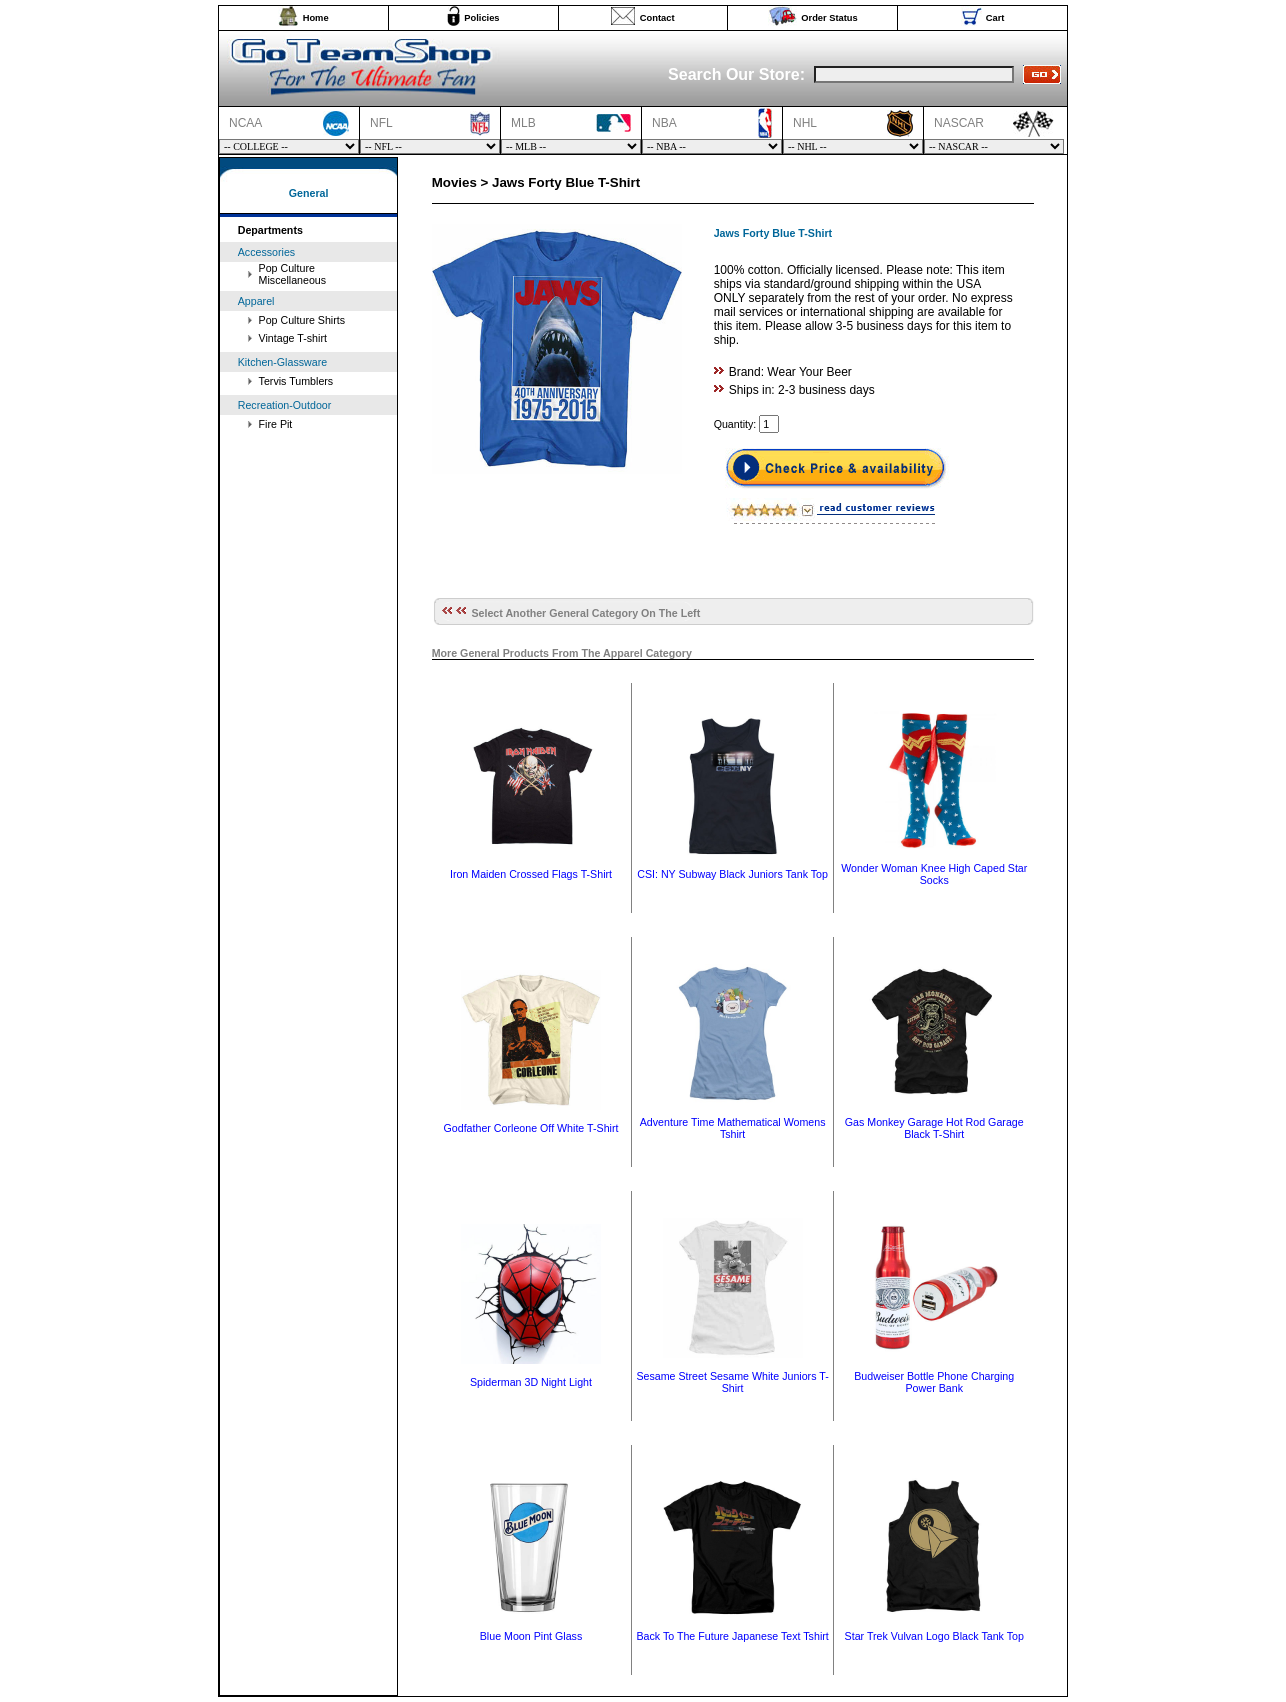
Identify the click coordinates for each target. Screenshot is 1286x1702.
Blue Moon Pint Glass (531, 1636)
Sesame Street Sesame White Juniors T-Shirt (732, 1382)
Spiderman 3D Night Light (531, 1382)
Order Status (829, 18)
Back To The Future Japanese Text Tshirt (732, 1636)
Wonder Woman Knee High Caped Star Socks (934, 874)
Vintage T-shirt (293, 338)
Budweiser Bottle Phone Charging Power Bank (934, 1382)
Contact (657, 18)
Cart (995, 18)
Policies (481, 18)
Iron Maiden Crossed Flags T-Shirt (531, 874)
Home (316, 18)
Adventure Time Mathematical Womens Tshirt (733, 1128)
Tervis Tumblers (296, 381)
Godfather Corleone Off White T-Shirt (531, 1128)
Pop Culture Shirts (302, 320)
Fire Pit (276, 424)
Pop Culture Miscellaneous (293, 274)
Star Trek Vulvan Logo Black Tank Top (934, 1636)
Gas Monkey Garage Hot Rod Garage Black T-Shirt (934, 1128)
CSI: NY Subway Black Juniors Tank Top (732, 874)
